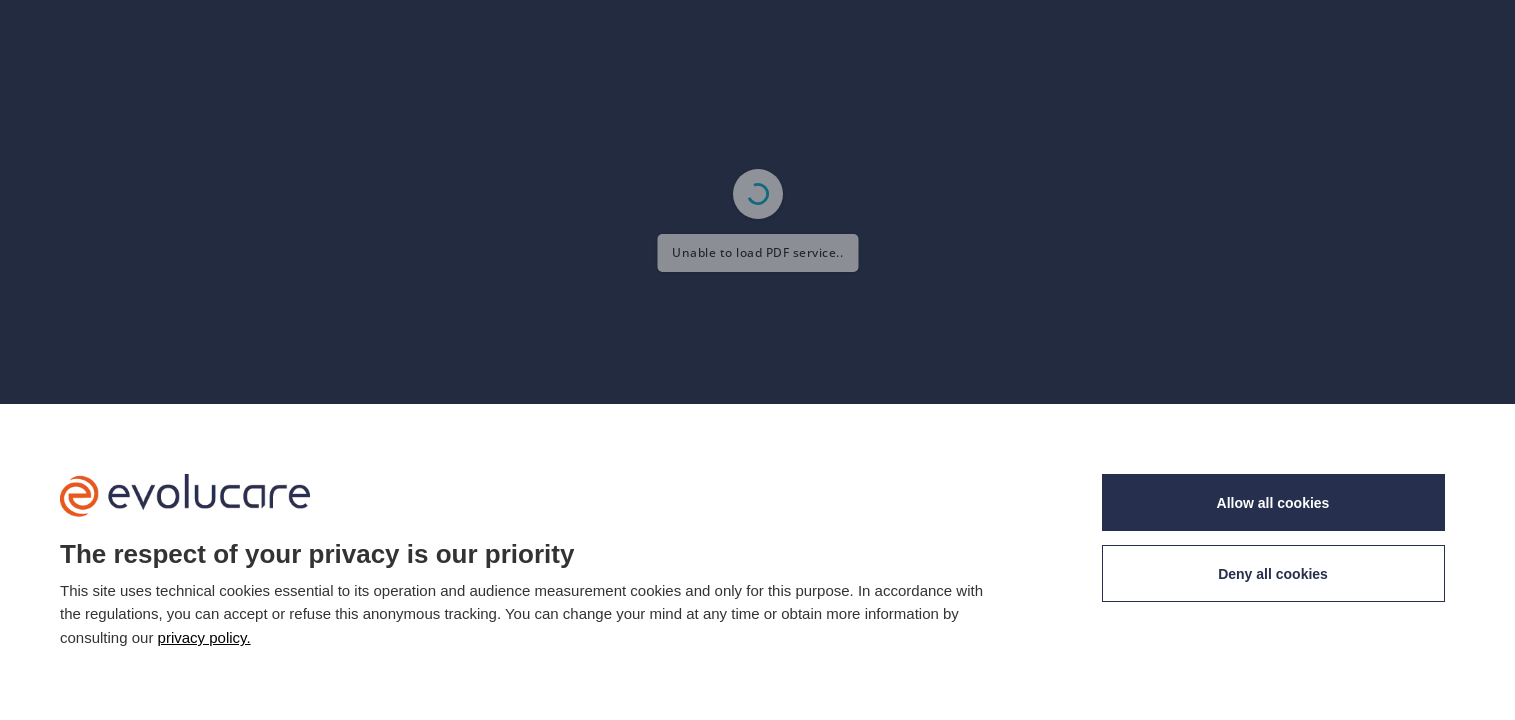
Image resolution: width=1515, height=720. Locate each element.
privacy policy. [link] (204, 637)
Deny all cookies (1273, 574)
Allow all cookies (1273, 503)
